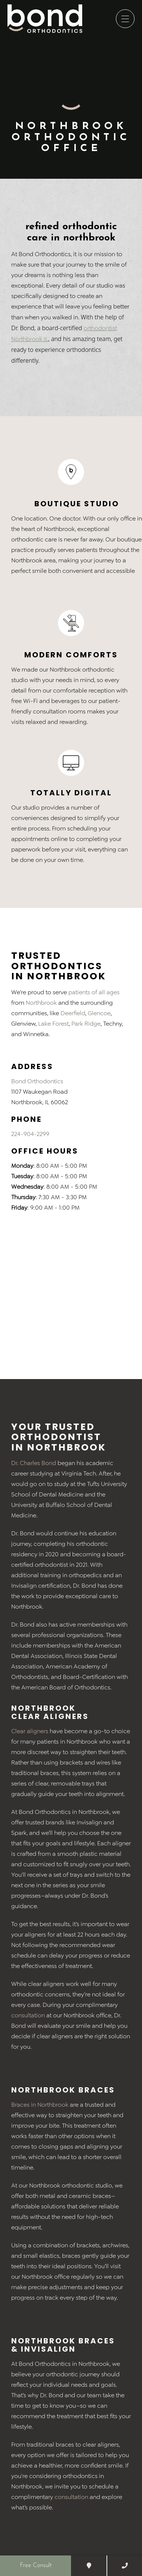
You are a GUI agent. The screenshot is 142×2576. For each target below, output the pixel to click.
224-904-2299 (30, 1134)
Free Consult (36, 2566)
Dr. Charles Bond (33, 1463)
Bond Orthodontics (37, 1081)
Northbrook (41, 1003)
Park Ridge (86, 1024)
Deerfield (73, 1013)
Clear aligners (29, 1731)
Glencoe (99, 1013)
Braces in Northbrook (39, 2105)
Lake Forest (53, 1024)
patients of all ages (94, 992)
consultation (28, 2015)
